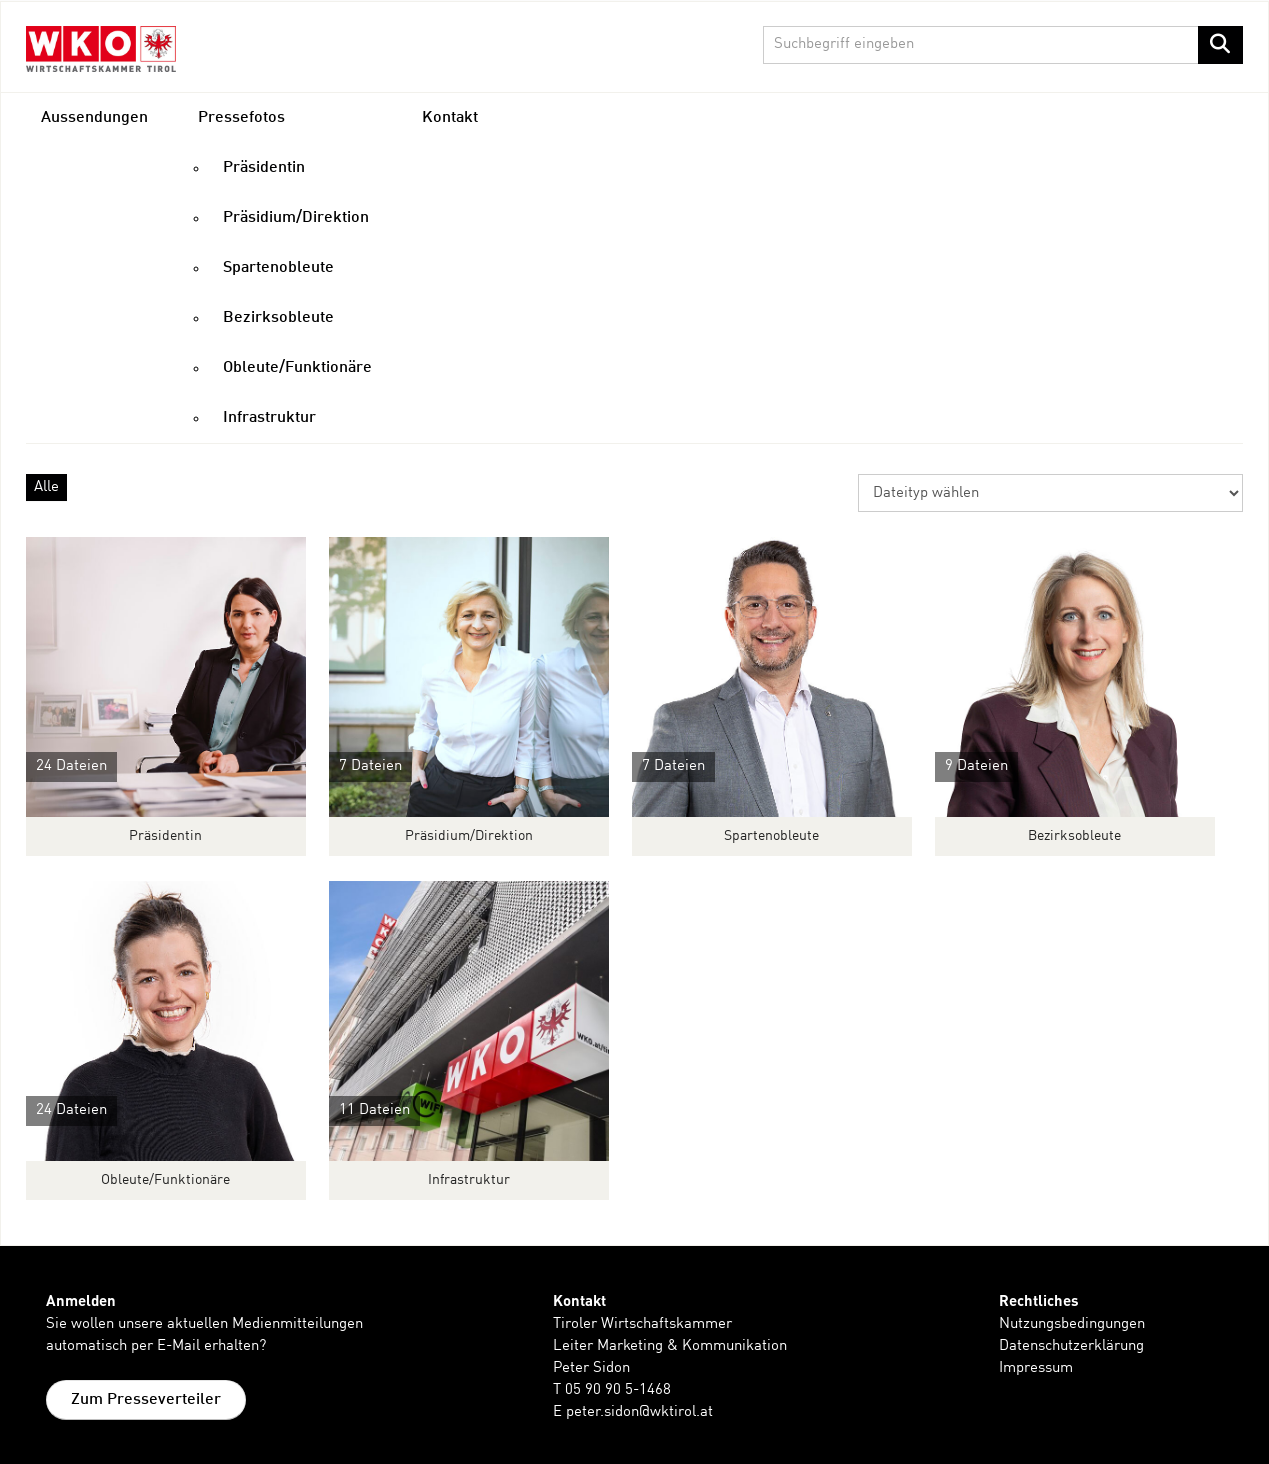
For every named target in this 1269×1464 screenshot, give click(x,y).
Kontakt (450, 118)
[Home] (101, 48)
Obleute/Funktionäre (297, 368)
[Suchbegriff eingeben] (1003, 45)
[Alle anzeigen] (166, 677)
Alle (46, 487)
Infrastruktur (269, 418)
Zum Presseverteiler (146, 1400)
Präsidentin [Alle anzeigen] (165, 836)
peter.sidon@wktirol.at (639, 1412)
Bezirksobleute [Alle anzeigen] (1074, 836)
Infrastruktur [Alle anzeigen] (469, 1180)
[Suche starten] (1220, 45)
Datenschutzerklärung (1071, 1346)
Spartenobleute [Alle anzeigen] (771, 836)
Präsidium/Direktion (296, 218)
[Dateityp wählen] (1050, 493)
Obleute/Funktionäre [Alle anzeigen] (165, 1180)
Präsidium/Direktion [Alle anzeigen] (469, 836)
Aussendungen (94, 118)
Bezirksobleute (278, 318)
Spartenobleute (278, 268)
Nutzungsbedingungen (1072, 1324)
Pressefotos (241, 118)
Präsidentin (264, 168)
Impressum (1036, 1368)
